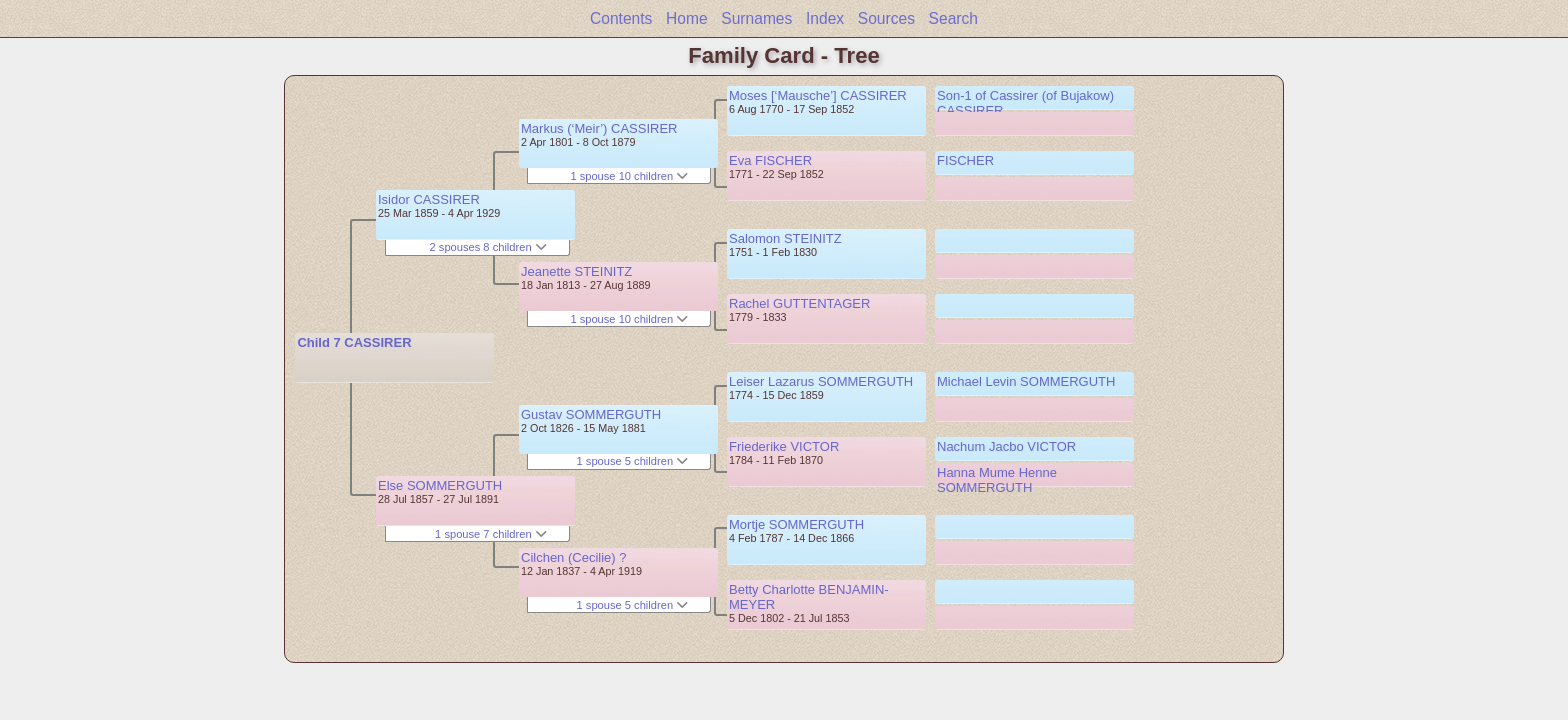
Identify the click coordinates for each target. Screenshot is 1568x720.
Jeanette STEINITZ (576, 271)
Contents (621, 18)
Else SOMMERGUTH (440, 485)
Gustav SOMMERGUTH (591, 414)
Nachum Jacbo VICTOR (1006, 446)
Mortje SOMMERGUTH (796, 524)
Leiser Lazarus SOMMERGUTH (821, 381)
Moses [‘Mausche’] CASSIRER (818, 95)
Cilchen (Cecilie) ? (573, 557)
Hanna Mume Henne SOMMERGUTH (997, 480)
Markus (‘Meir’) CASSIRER (599, 128)
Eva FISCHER (770, 160)
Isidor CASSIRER (429, 199)
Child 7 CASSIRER (354, 342)
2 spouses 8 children (488, 247)
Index (825, 18)
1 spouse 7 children (491, 534)
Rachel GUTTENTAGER (799, 303)
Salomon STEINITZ (785, 238)
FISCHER (965, 160)
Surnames (756, 18)
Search (953, 18)
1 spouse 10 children (629, 176)
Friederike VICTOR (784, 446)
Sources (886, 18)
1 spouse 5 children (633, 461)
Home (687, 18)
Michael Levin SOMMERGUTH (1026, 381)
